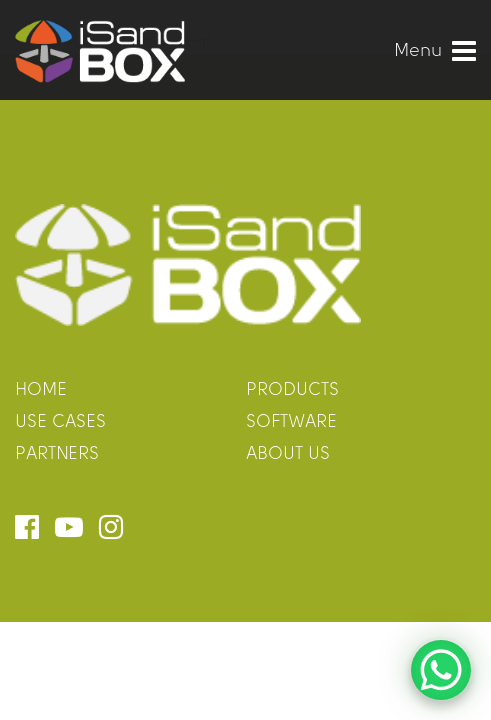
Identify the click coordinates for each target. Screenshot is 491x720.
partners (57, 454)
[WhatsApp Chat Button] (441, 670)
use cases (60, 422)
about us (288, 454)
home (41, 390)
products (292, 390)
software (291, 422)
